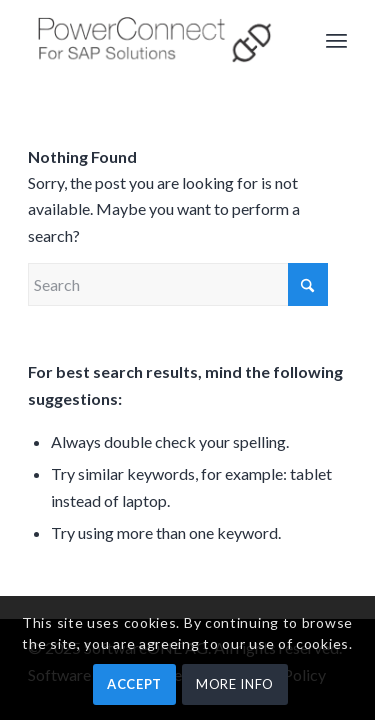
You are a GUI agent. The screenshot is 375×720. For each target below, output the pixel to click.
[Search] (178, 284)
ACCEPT (134, 684)
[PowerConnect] (155, 40)
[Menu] (336, 40)
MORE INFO (235, 684)
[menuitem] (336, 40)
